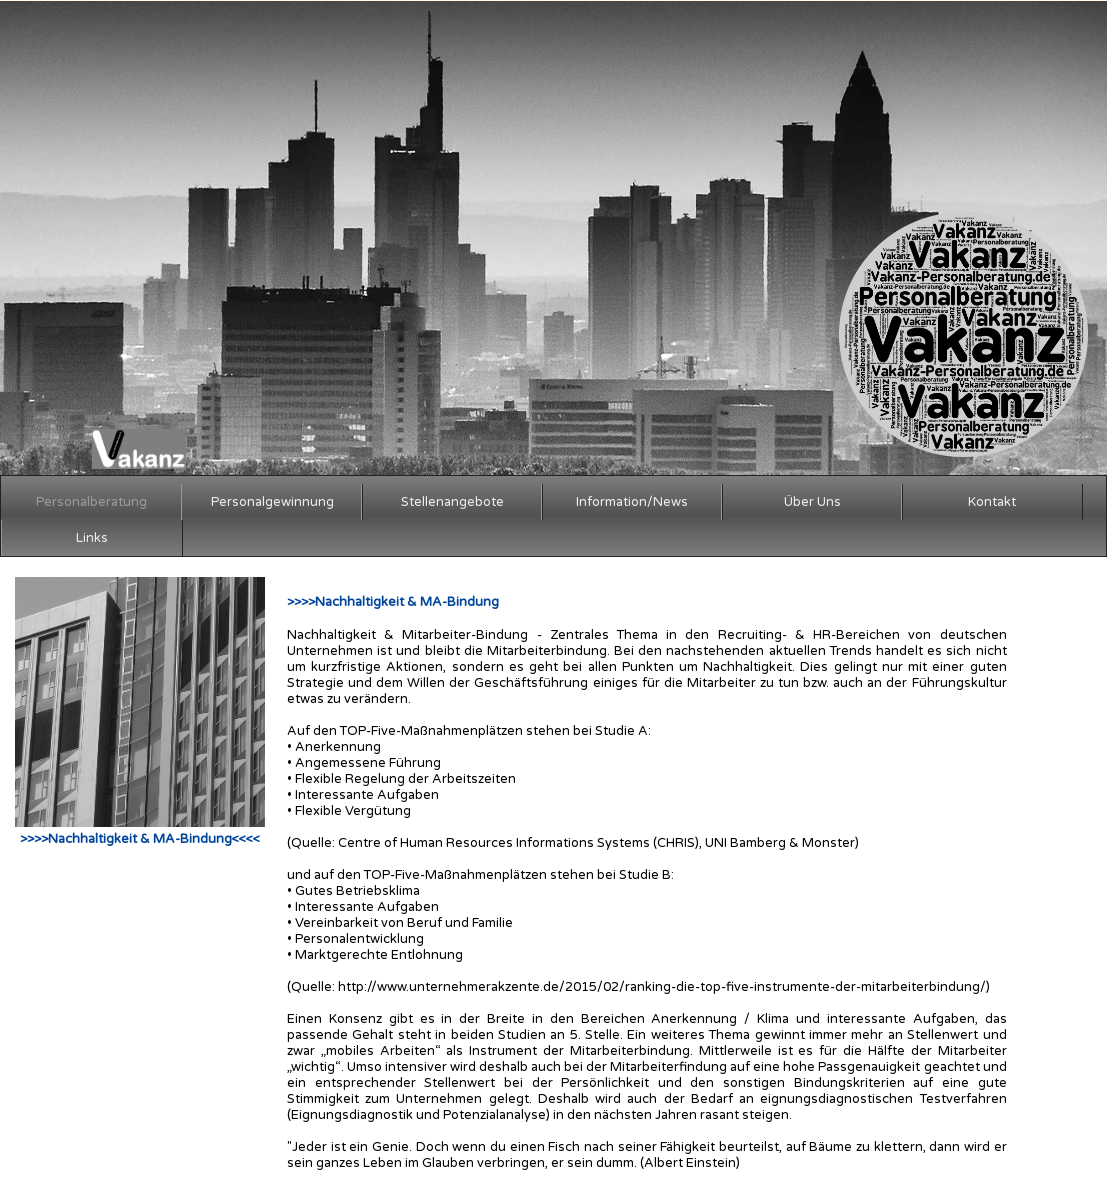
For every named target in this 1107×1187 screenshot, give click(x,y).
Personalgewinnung (272, 502)
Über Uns (812, 502)
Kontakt (992, 502)
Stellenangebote (452, 502)
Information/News (632, 502)
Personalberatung (91, 502)
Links (92, 538)
